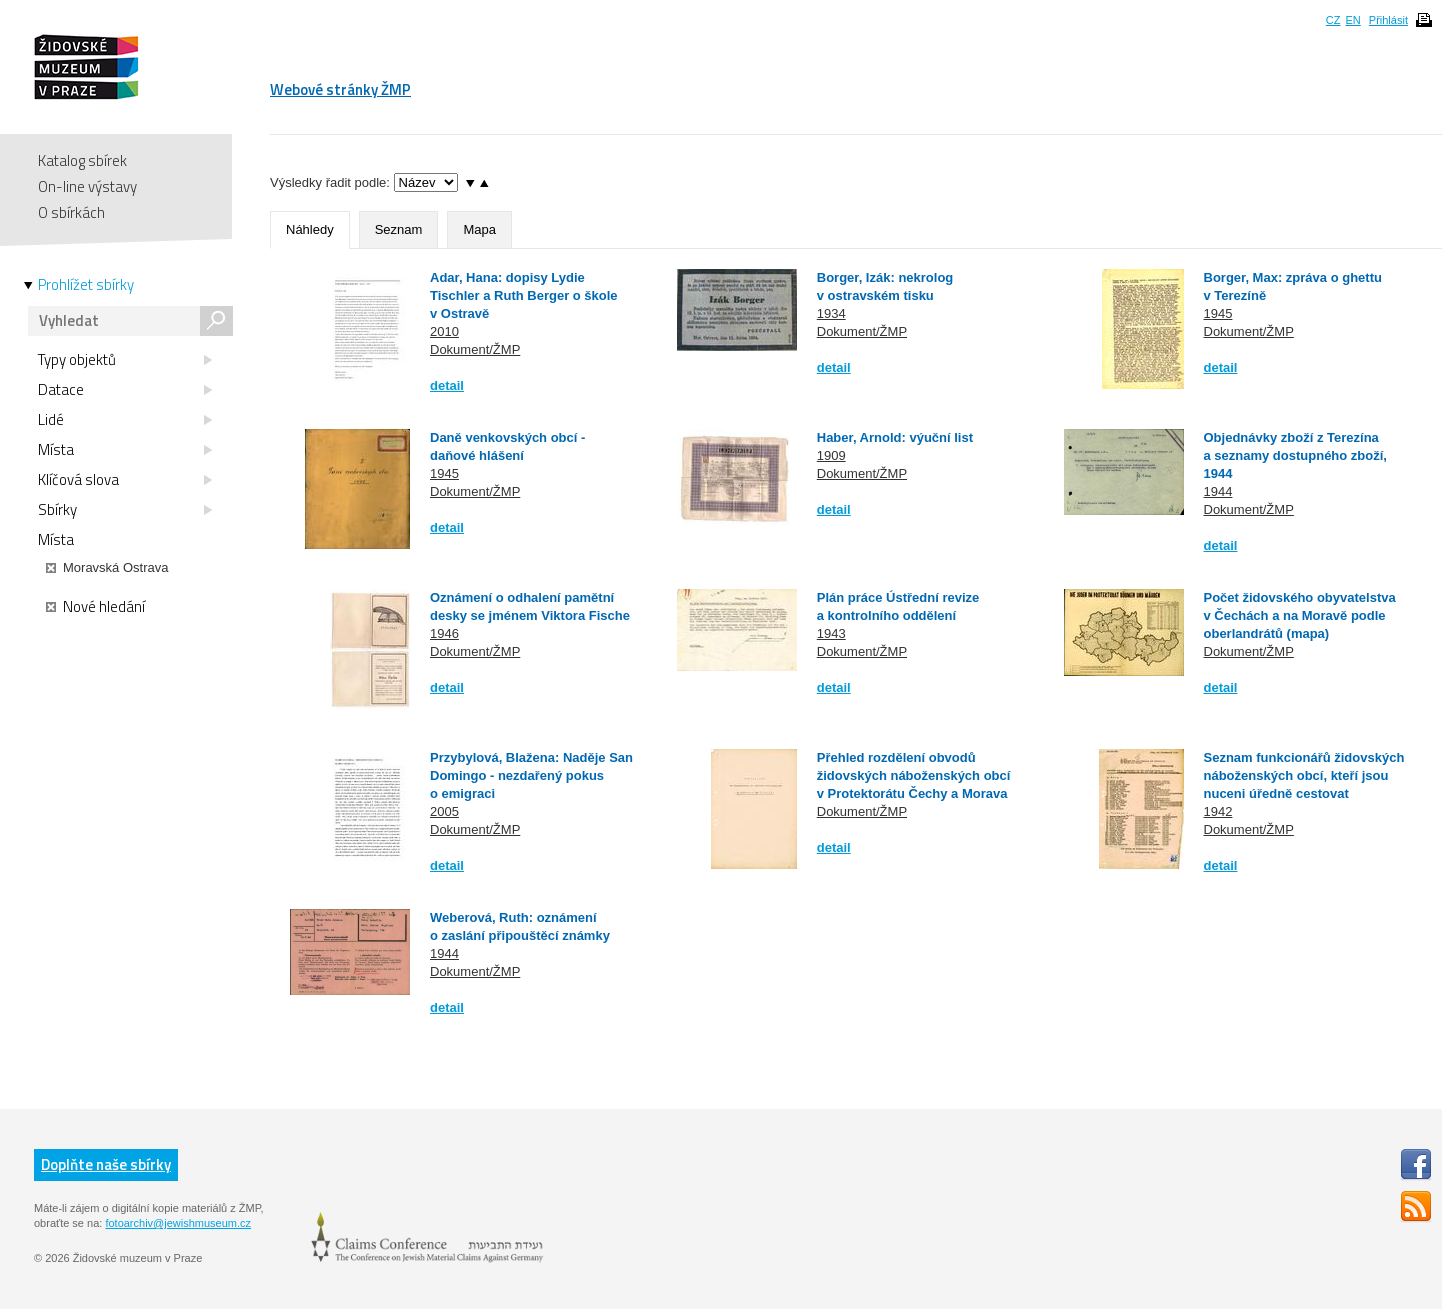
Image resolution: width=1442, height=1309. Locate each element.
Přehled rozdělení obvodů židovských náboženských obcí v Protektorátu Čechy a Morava (914, 775)
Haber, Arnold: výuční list (895, 437)
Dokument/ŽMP (475, 349)
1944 (1218, 491)
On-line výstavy (87, 186)
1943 (831, 633)
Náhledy (310, 229)
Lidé (125, 420)
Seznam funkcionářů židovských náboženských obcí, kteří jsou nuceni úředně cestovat (1304, 775)
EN (1352, 20)
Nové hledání (95, 607)
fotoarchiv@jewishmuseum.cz (178, 1223)
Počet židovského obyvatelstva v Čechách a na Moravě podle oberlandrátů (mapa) (1300, 615)
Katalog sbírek (82, 160)
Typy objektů (125, 360)
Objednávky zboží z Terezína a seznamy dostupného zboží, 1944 (1295, 455)
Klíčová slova (125, 480)
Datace (125, 390)
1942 (1218, 811)
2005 (444, 811)
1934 (831, 313)
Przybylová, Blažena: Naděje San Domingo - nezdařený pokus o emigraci (531, 775)
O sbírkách (71, 212)
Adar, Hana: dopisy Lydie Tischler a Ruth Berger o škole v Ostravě (524, 295)
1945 (1218, 313)
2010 (444, 331)
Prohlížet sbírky (86, 285)
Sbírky (125, 510)
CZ (1333, 20)
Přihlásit (1388, 20)
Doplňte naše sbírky (106, 1164)
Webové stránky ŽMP (340, 89)
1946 (444, 633)
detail (447, 385)
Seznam (399, 229)
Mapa (479, 229)
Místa (125, 450)
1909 (831, 455)
